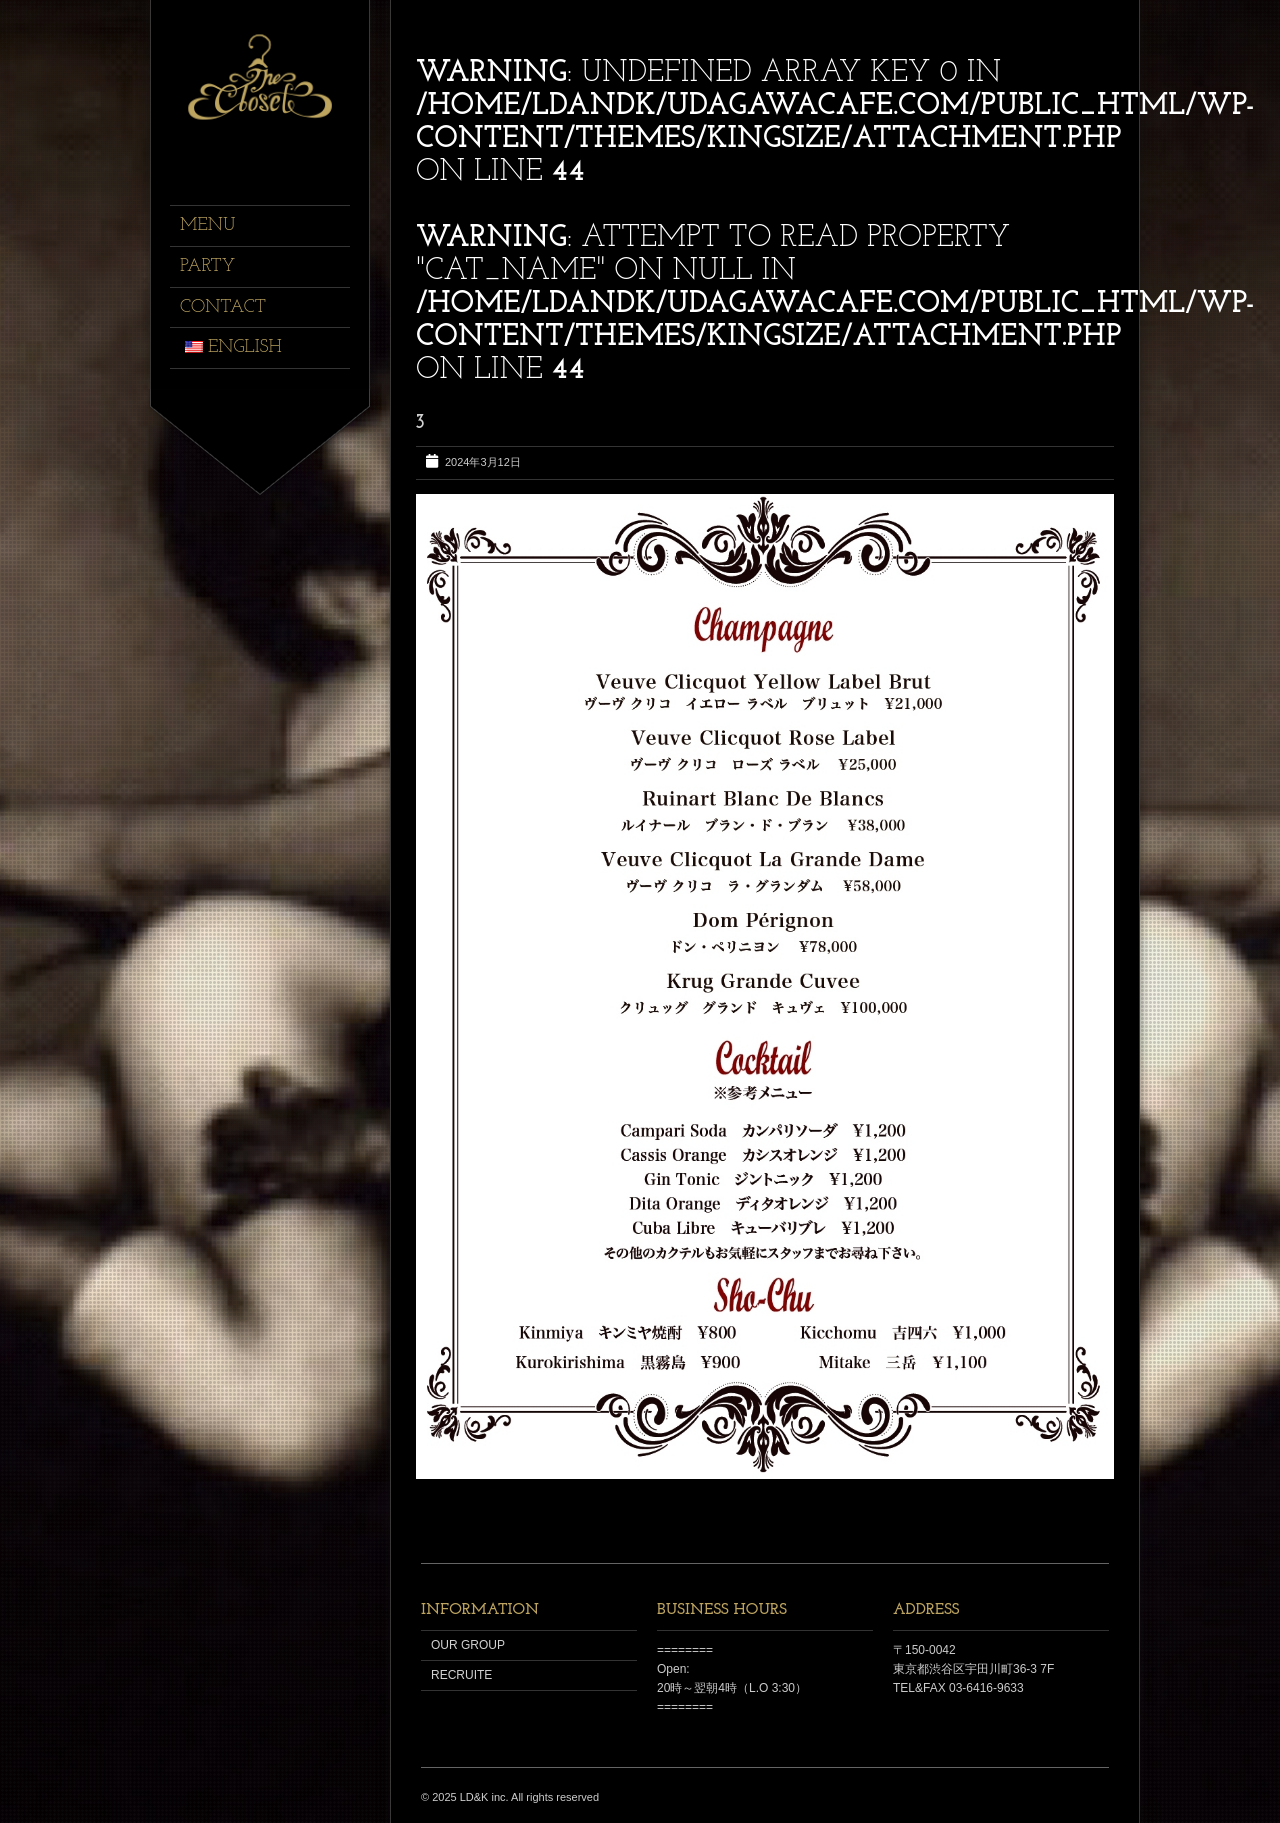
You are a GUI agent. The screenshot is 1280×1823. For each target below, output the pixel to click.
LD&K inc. (484, 1797)
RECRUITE (461, 1675)
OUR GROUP (468, 1645)
